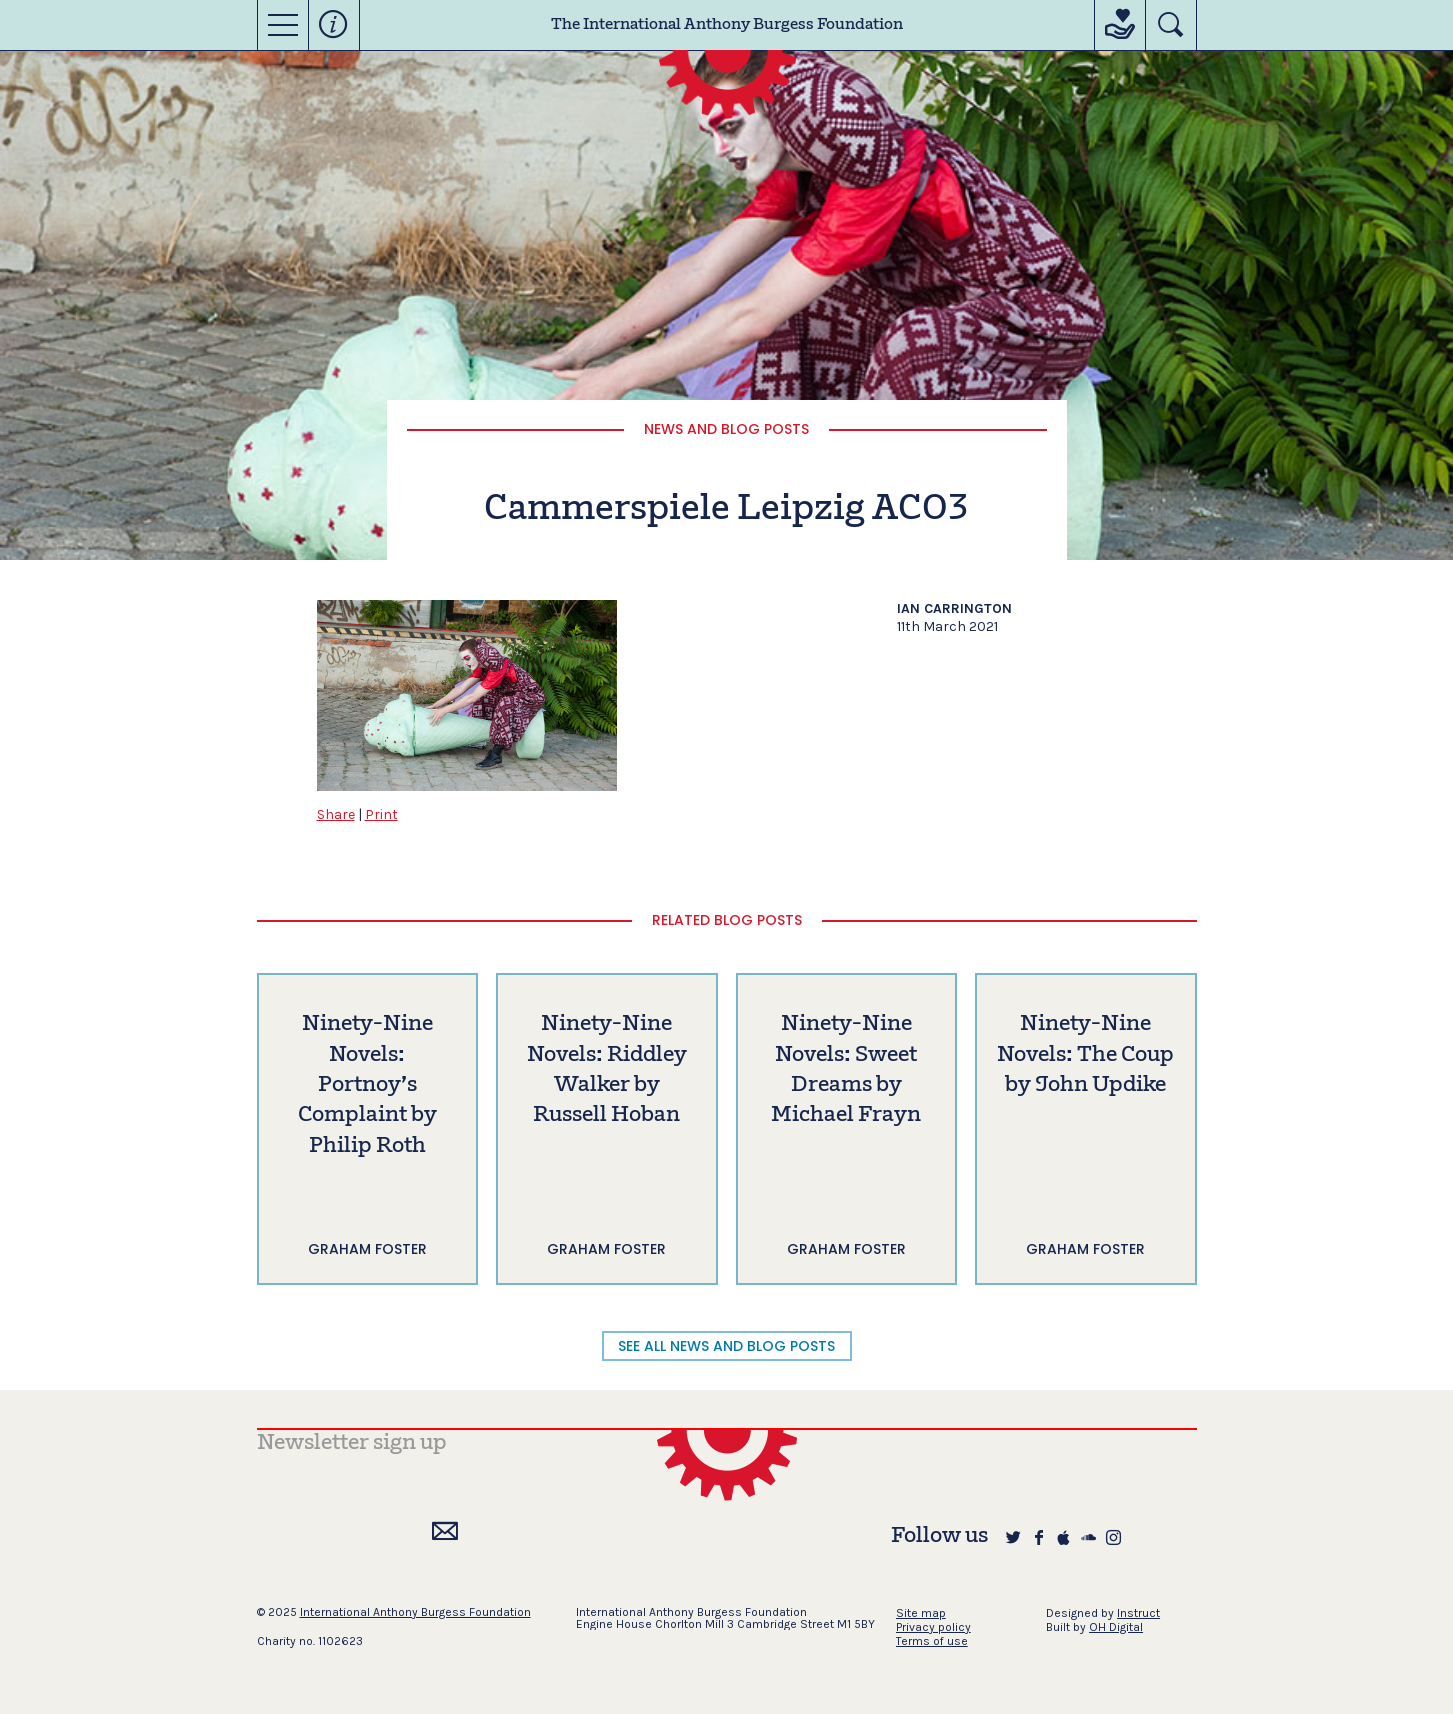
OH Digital (1116, 1627)
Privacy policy (933, 1627)
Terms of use (932, 1641)
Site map (921, 1613)
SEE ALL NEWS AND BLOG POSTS (726, 1346)
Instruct (1138, 1613)
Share (336, 814)
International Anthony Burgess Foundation (415, 1612)
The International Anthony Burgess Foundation (727, 25)
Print (381, 814)
